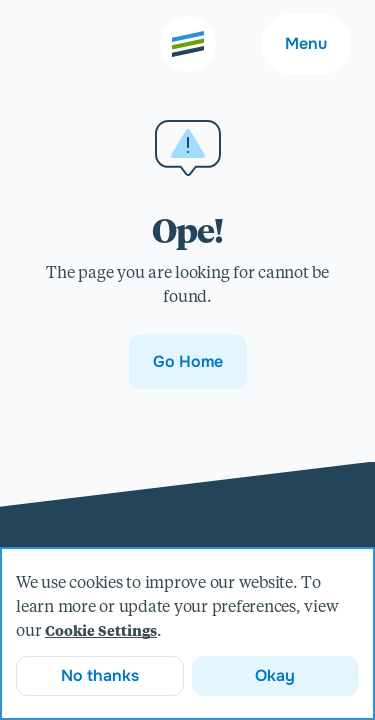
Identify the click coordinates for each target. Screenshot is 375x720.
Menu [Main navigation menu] (306, 43)
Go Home (188, 361)
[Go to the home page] (188, 44)
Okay (275, 675)
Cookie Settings (101, 632)
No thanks (100, 675)
